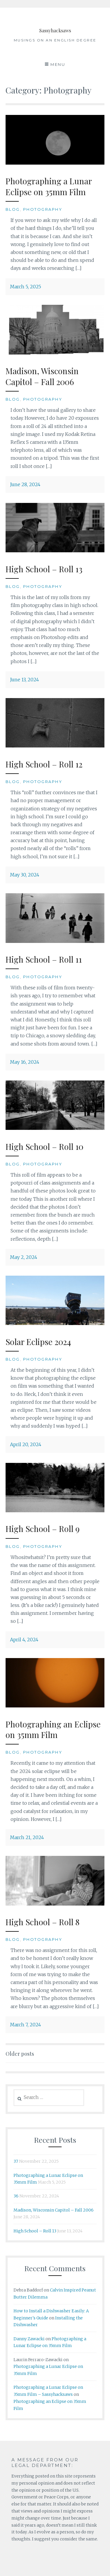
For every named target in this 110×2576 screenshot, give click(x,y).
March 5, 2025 (25, 287)
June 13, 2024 (24, 680)
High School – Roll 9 (42, 1528)
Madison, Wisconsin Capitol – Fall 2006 (42, 376)
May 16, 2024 (24, 1062)
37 (15, 2161)
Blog (13, 209)
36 (15, 2196)
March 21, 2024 (27, 1837)
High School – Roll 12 (44, 764)
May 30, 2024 (24, 875)
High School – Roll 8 (42, 1921)
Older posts (20, 2053)
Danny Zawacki (29, 2338)
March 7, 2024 (25, 2025)
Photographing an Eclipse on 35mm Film (53, 1729)
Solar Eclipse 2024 (38, 1341)
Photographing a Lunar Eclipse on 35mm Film (49, 186)
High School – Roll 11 (44, 959)
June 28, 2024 (25, 484)
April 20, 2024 (25, 1444)
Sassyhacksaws (55, 27)
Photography (42, 209)
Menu (57, 64)
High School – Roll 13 (44, 568)
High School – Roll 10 (44, 1146)
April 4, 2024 (24, 1639)
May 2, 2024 (23, 1257)
